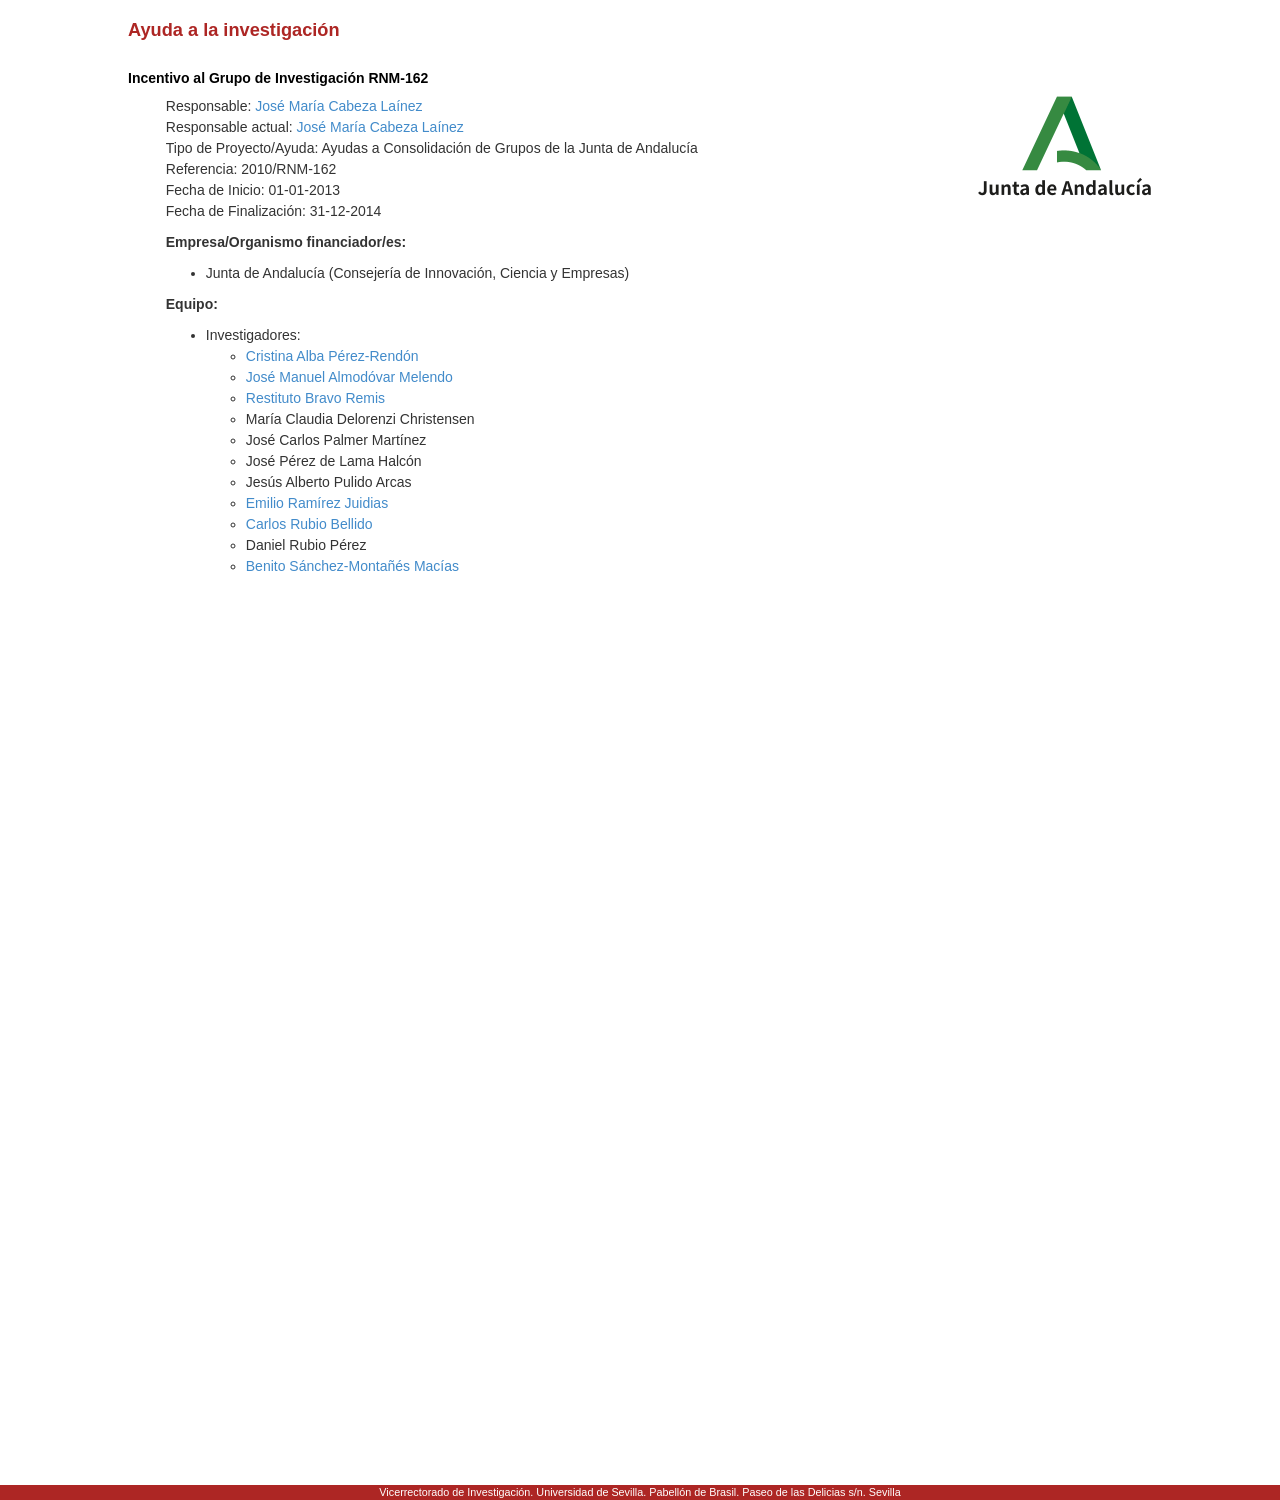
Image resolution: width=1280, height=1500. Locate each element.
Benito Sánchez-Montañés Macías (352, 566)
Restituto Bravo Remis (315, 398)
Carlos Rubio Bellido (309, 524)
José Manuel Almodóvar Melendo (349, 377)
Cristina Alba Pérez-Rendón (332, 356)
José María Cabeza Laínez (338, 106)
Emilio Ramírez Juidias (317, 503)
